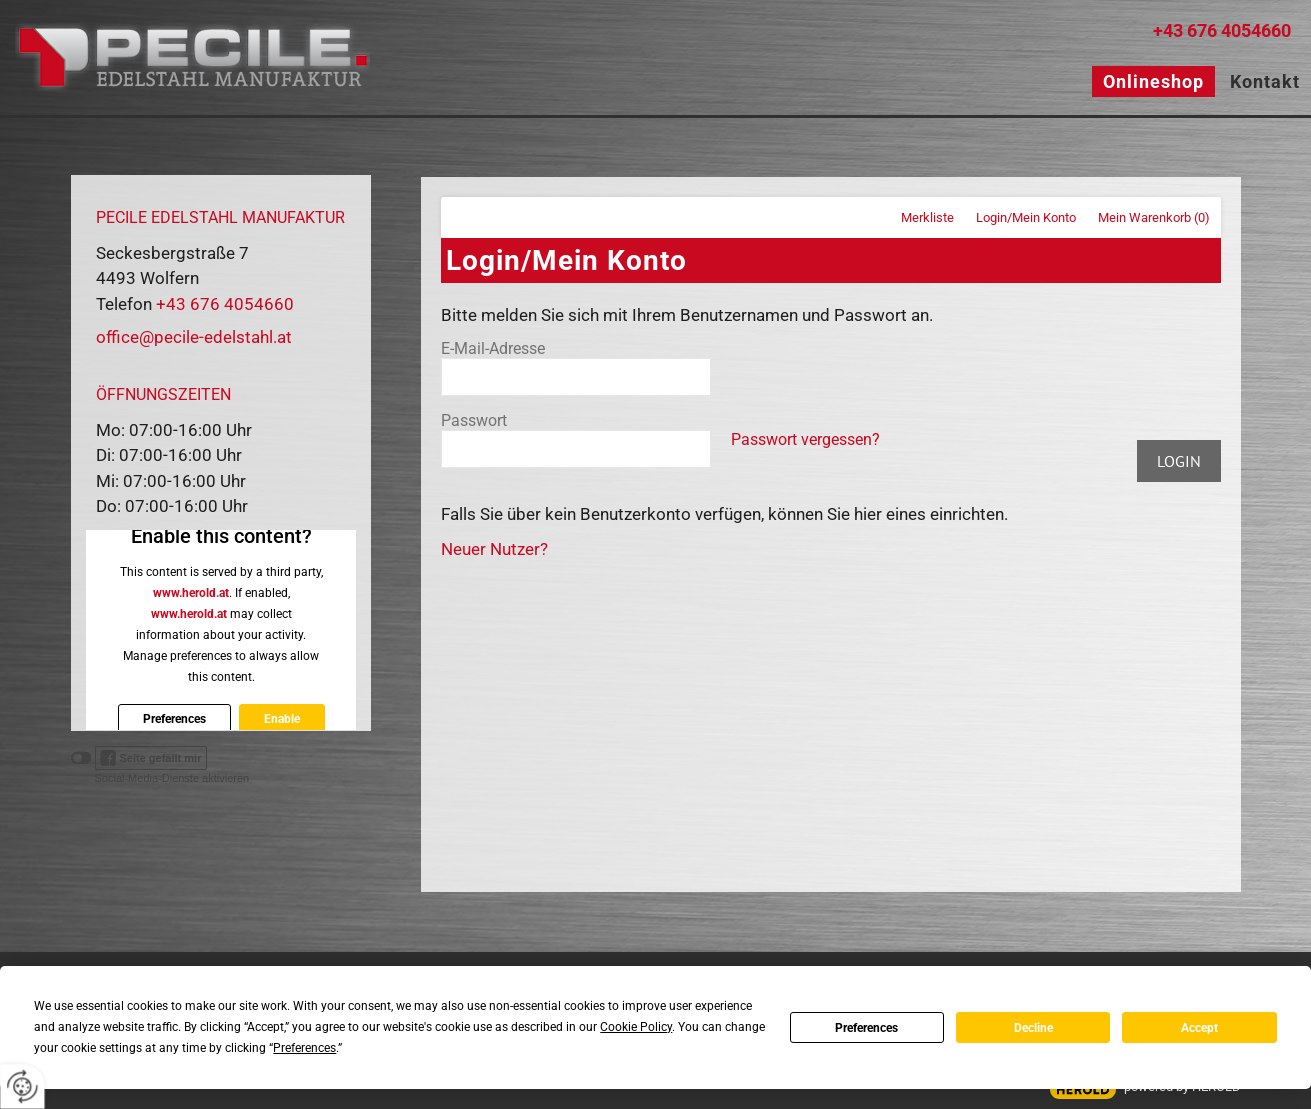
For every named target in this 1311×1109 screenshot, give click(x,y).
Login (1179, 461)
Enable (281, 719)
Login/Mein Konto (1026, 217)
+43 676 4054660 (1222, 30)
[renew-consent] (22, 1086)
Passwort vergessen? (805, 439)
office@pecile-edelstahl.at (194, 337)
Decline (1033, 1028)
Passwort (474, 420)
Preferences (866, 1028)
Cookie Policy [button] (636, 1027)
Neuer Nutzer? (494, 549)
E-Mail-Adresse (493, 348)
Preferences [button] (304, 1048)
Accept (1199, 1028)
